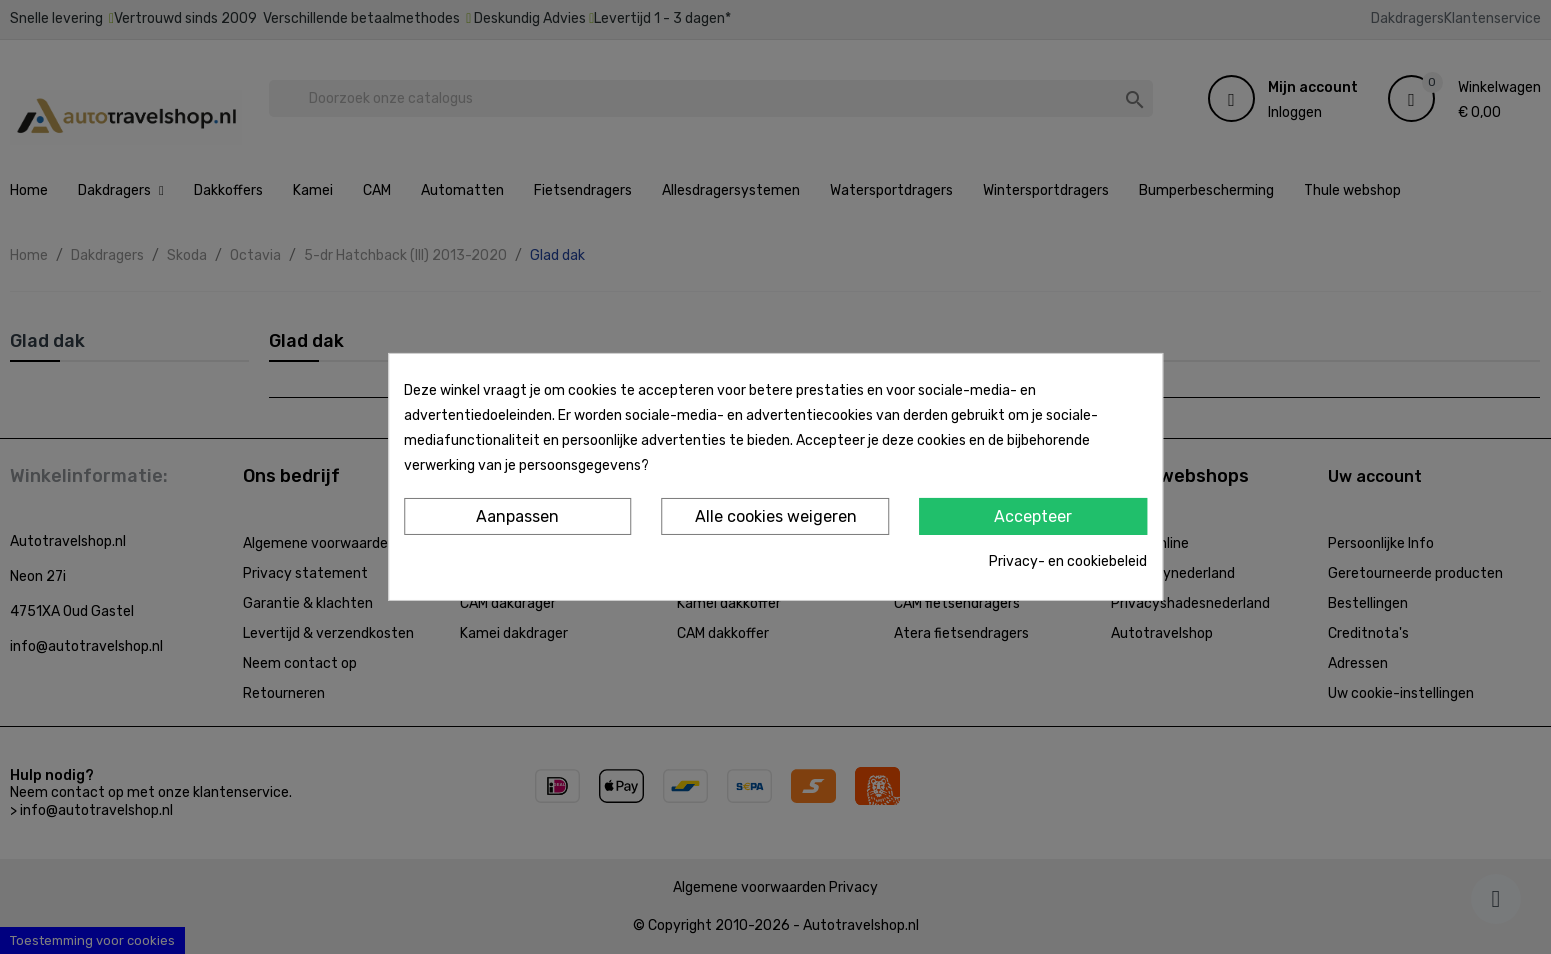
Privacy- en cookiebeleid (1068, 561)
